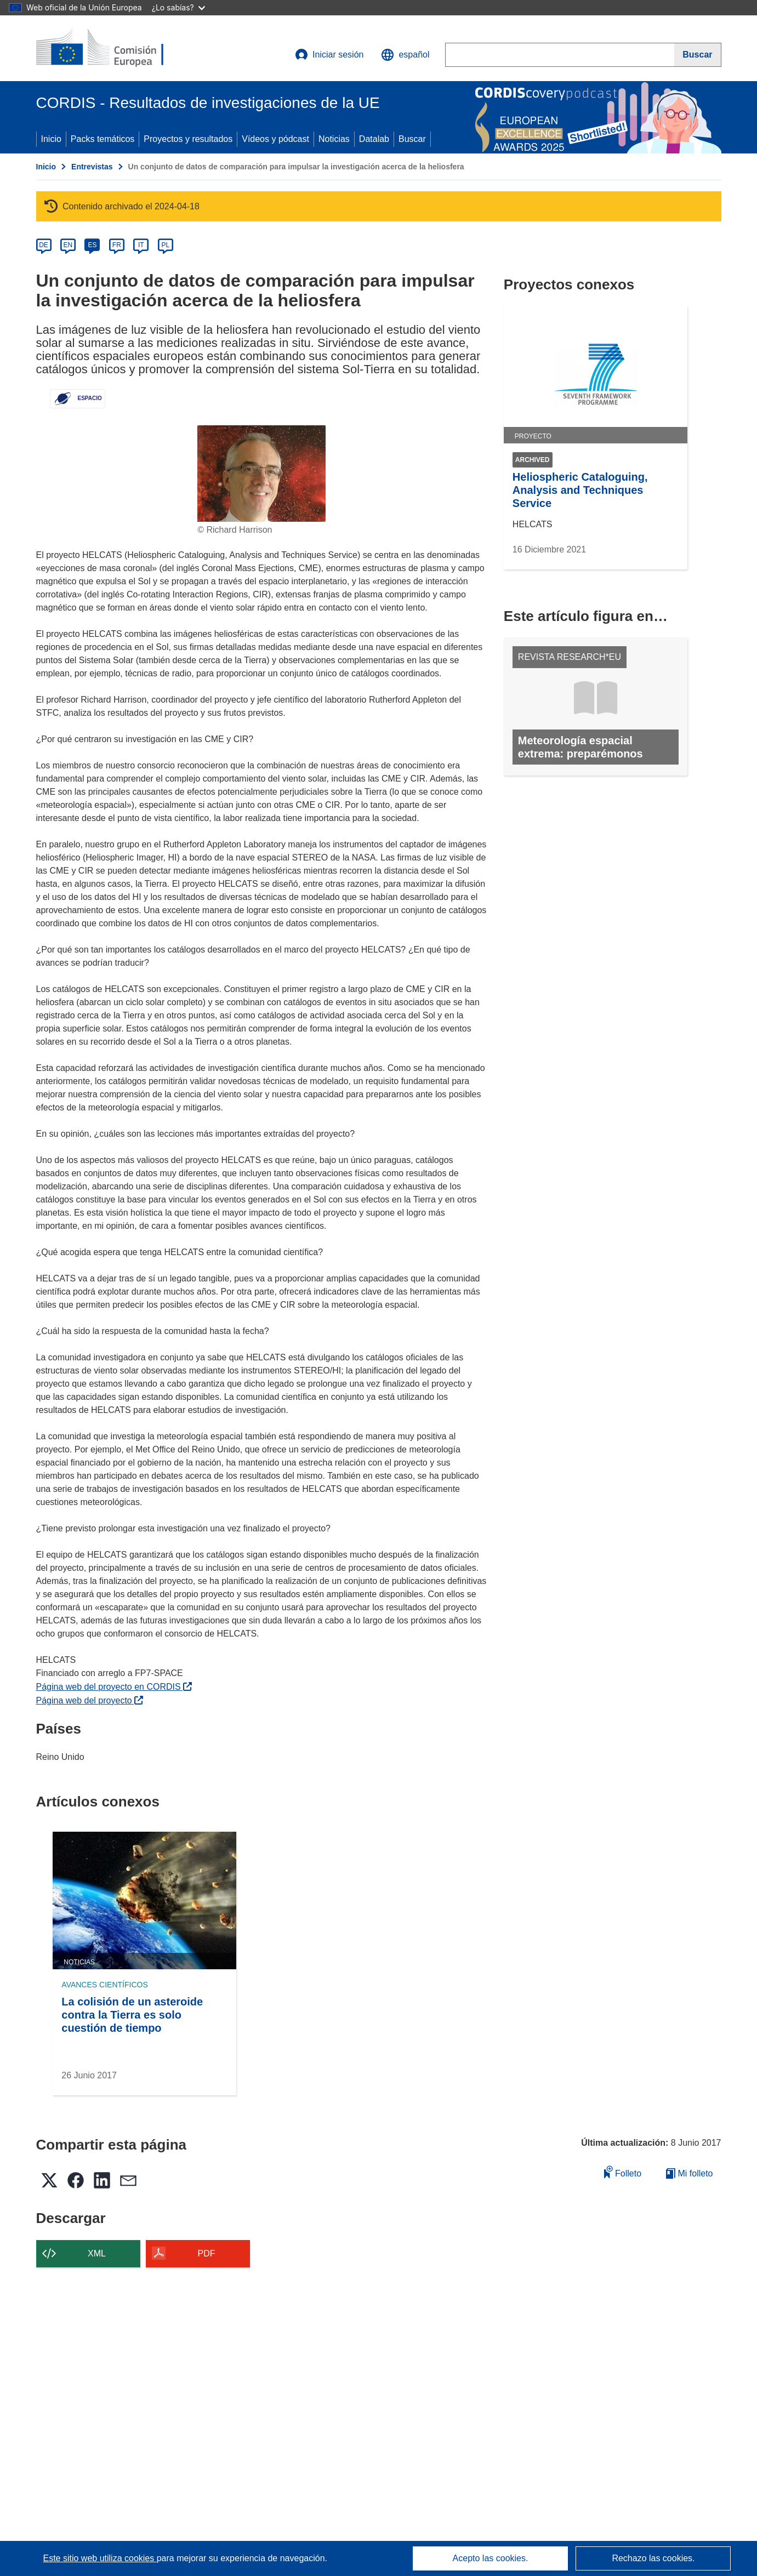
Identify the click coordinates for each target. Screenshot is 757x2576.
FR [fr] (116, 245)
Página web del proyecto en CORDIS (114, 1686)
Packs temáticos (102, 139)
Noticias (334, 139)
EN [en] (68, 245)
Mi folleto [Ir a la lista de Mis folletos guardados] (689, 2173)
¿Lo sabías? (178, 7)
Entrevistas (91, 166)
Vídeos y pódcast (275, 139)
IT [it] (141, 245)
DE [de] (43, 245)
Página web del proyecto (90, 1700)
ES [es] (92, 245)
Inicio (51, 139)
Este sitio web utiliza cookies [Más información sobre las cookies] (100, 2558)
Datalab (374, 139)
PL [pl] (165, 245)
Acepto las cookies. (490, 2558)
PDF (206, 2253)
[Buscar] (697, 55)
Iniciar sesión (329, 54)
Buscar (412, 139)
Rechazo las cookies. (653, 2558)
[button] (405, 55)
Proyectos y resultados (188, 139)
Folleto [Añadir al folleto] (622, 2171)
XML (97, 2253)
